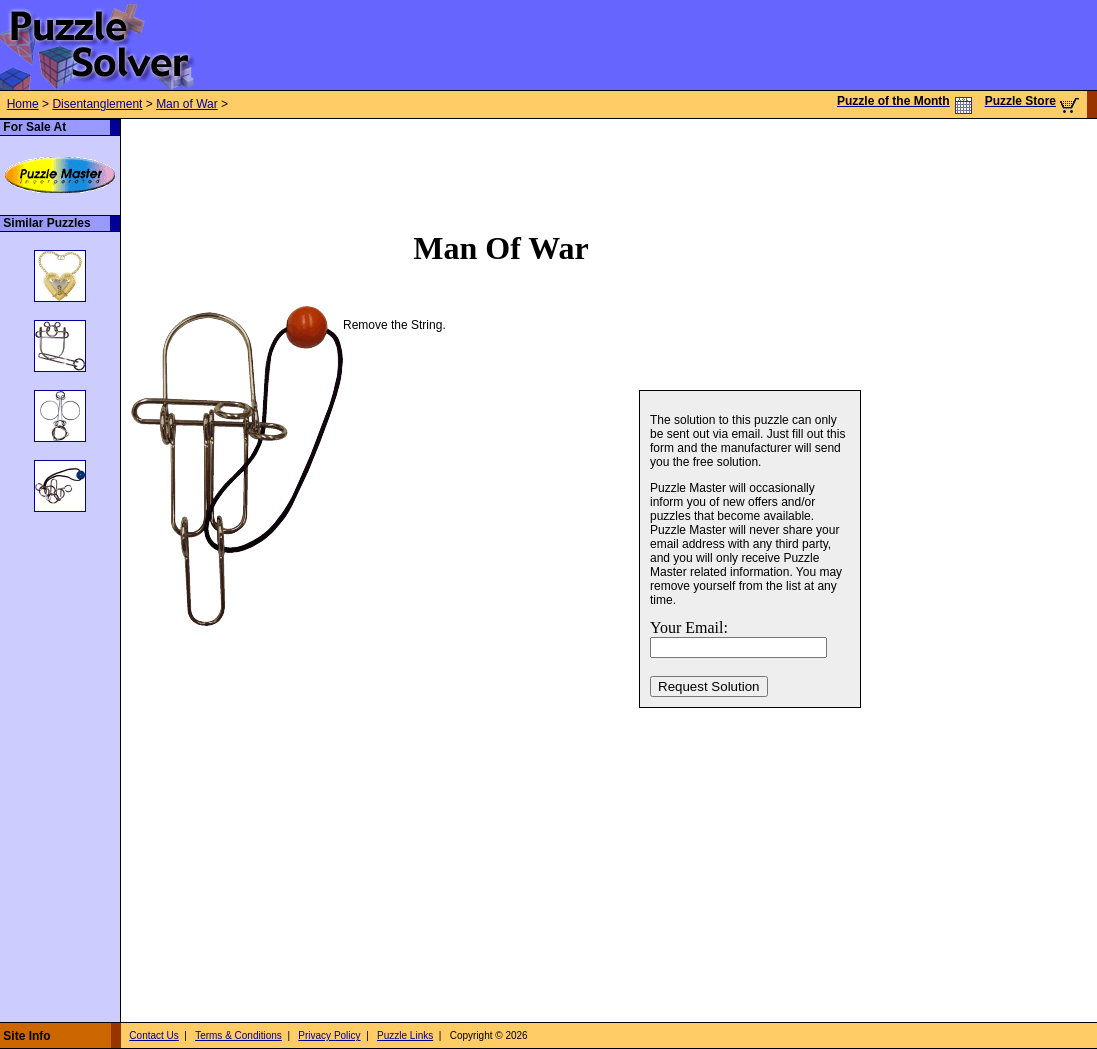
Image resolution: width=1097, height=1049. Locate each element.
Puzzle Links (405, 1035)
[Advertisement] (485, 164)
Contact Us (153, 1035)
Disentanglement (97, 104)
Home (23, 104)
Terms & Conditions (238, 1035)
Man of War (187, 104)
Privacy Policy (329, 1035)
